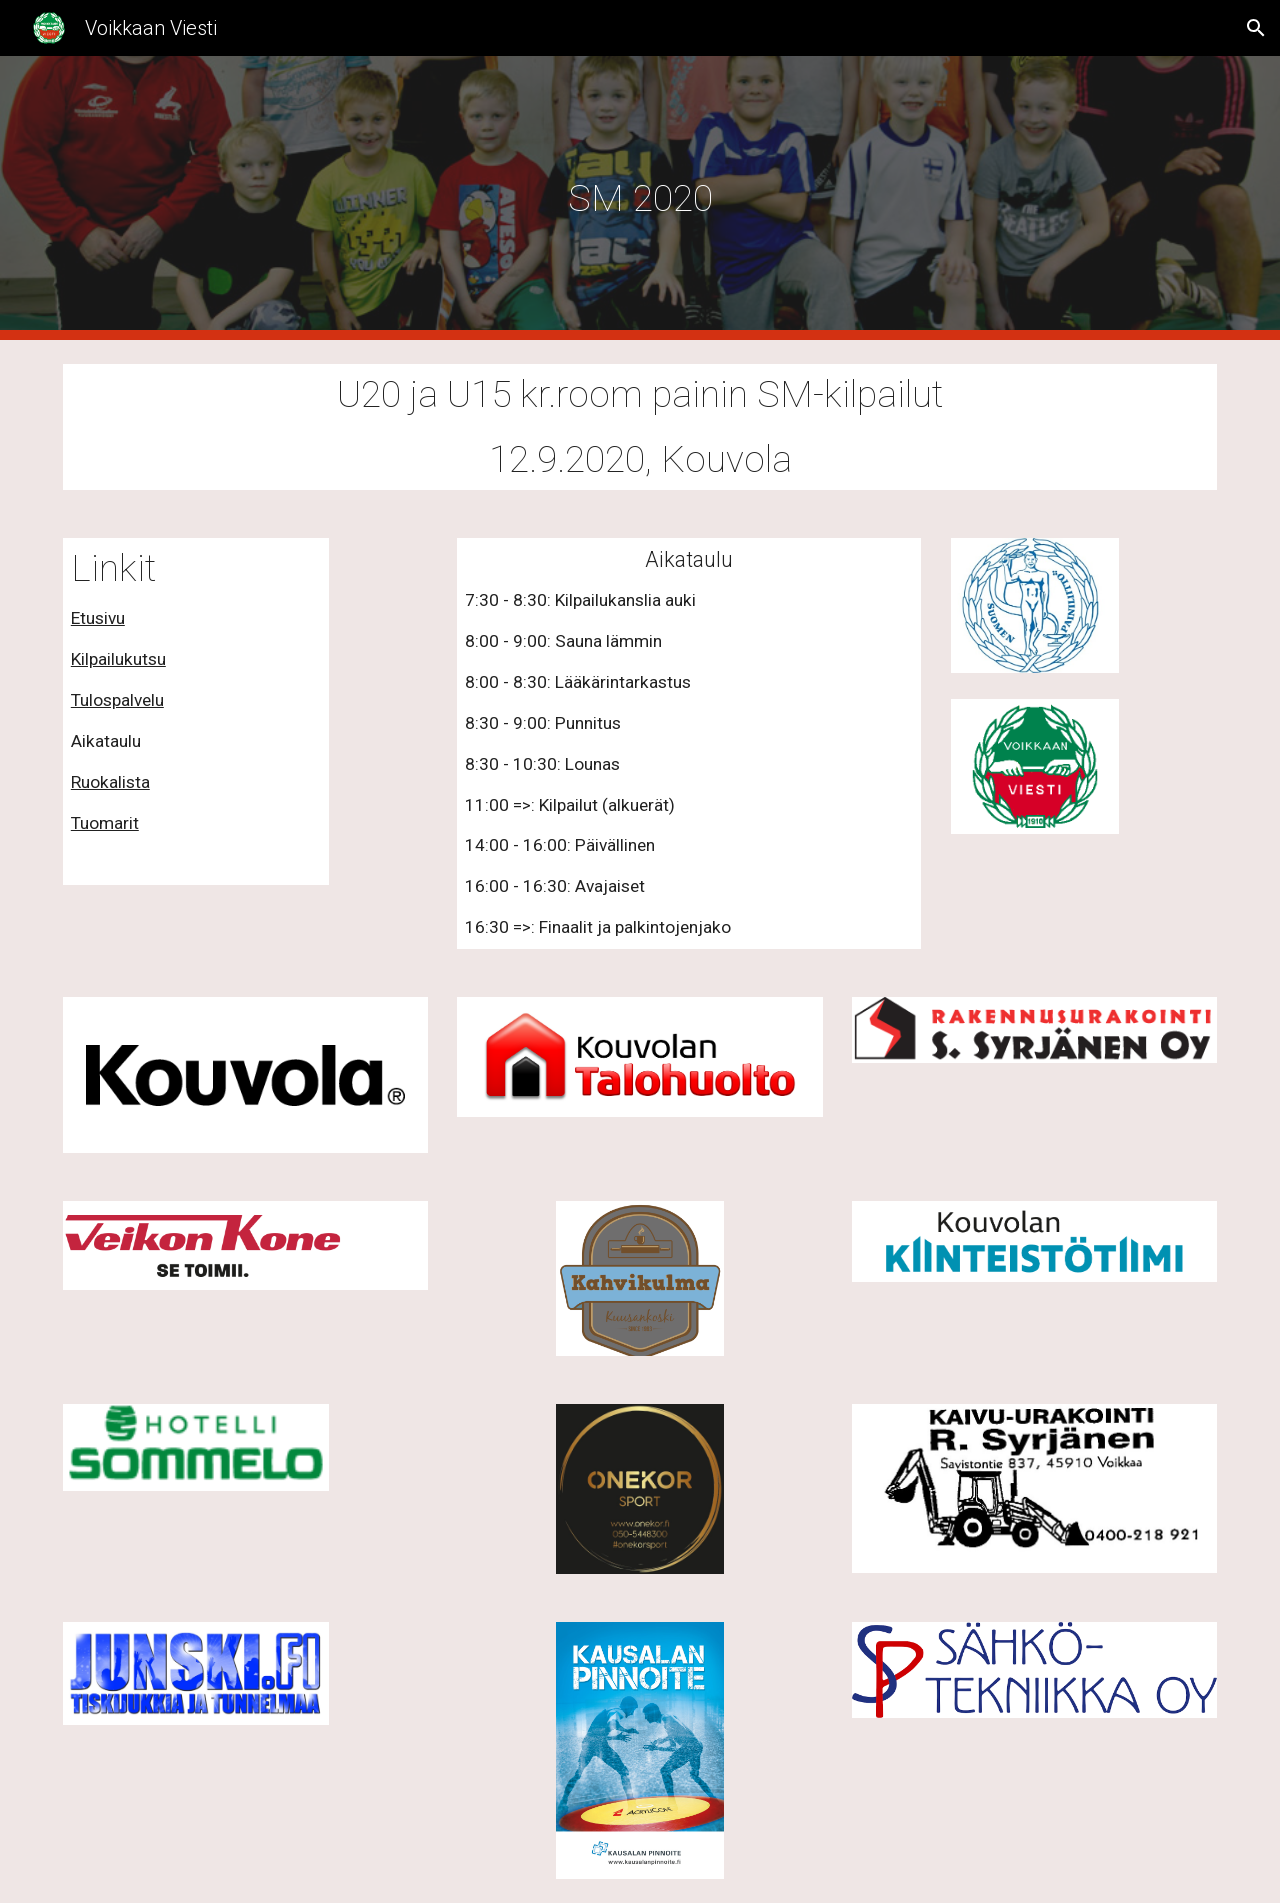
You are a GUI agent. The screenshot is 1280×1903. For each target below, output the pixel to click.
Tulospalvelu (117, 700)
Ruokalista (110, 782)
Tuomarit (105, 823)
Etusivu (98, 618)
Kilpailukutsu (118, 659)
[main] (640, 198)
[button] (1256, 28)
